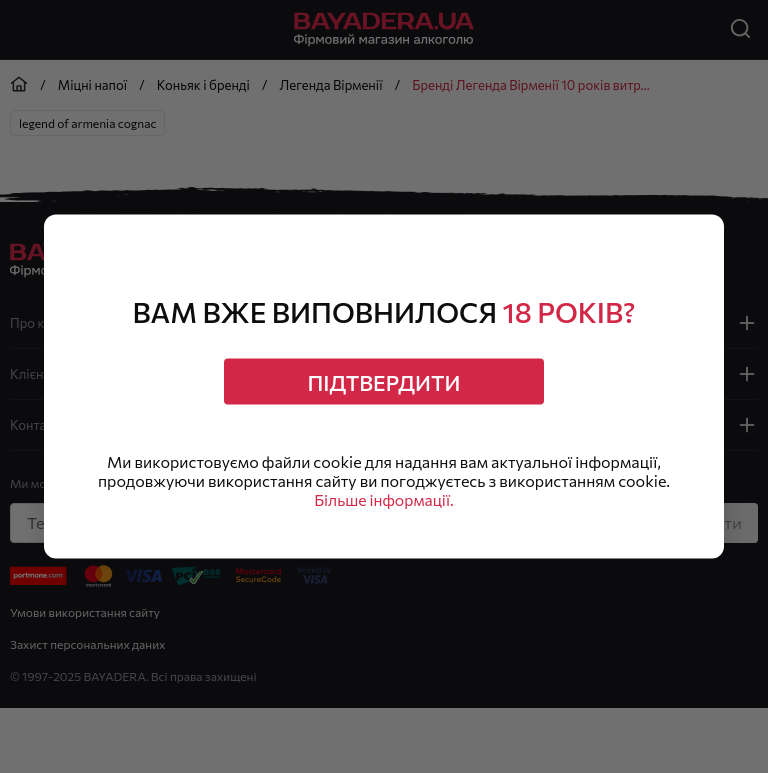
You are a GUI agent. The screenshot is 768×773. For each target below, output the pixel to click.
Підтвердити (384, 380)
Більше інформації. (384, 501)
